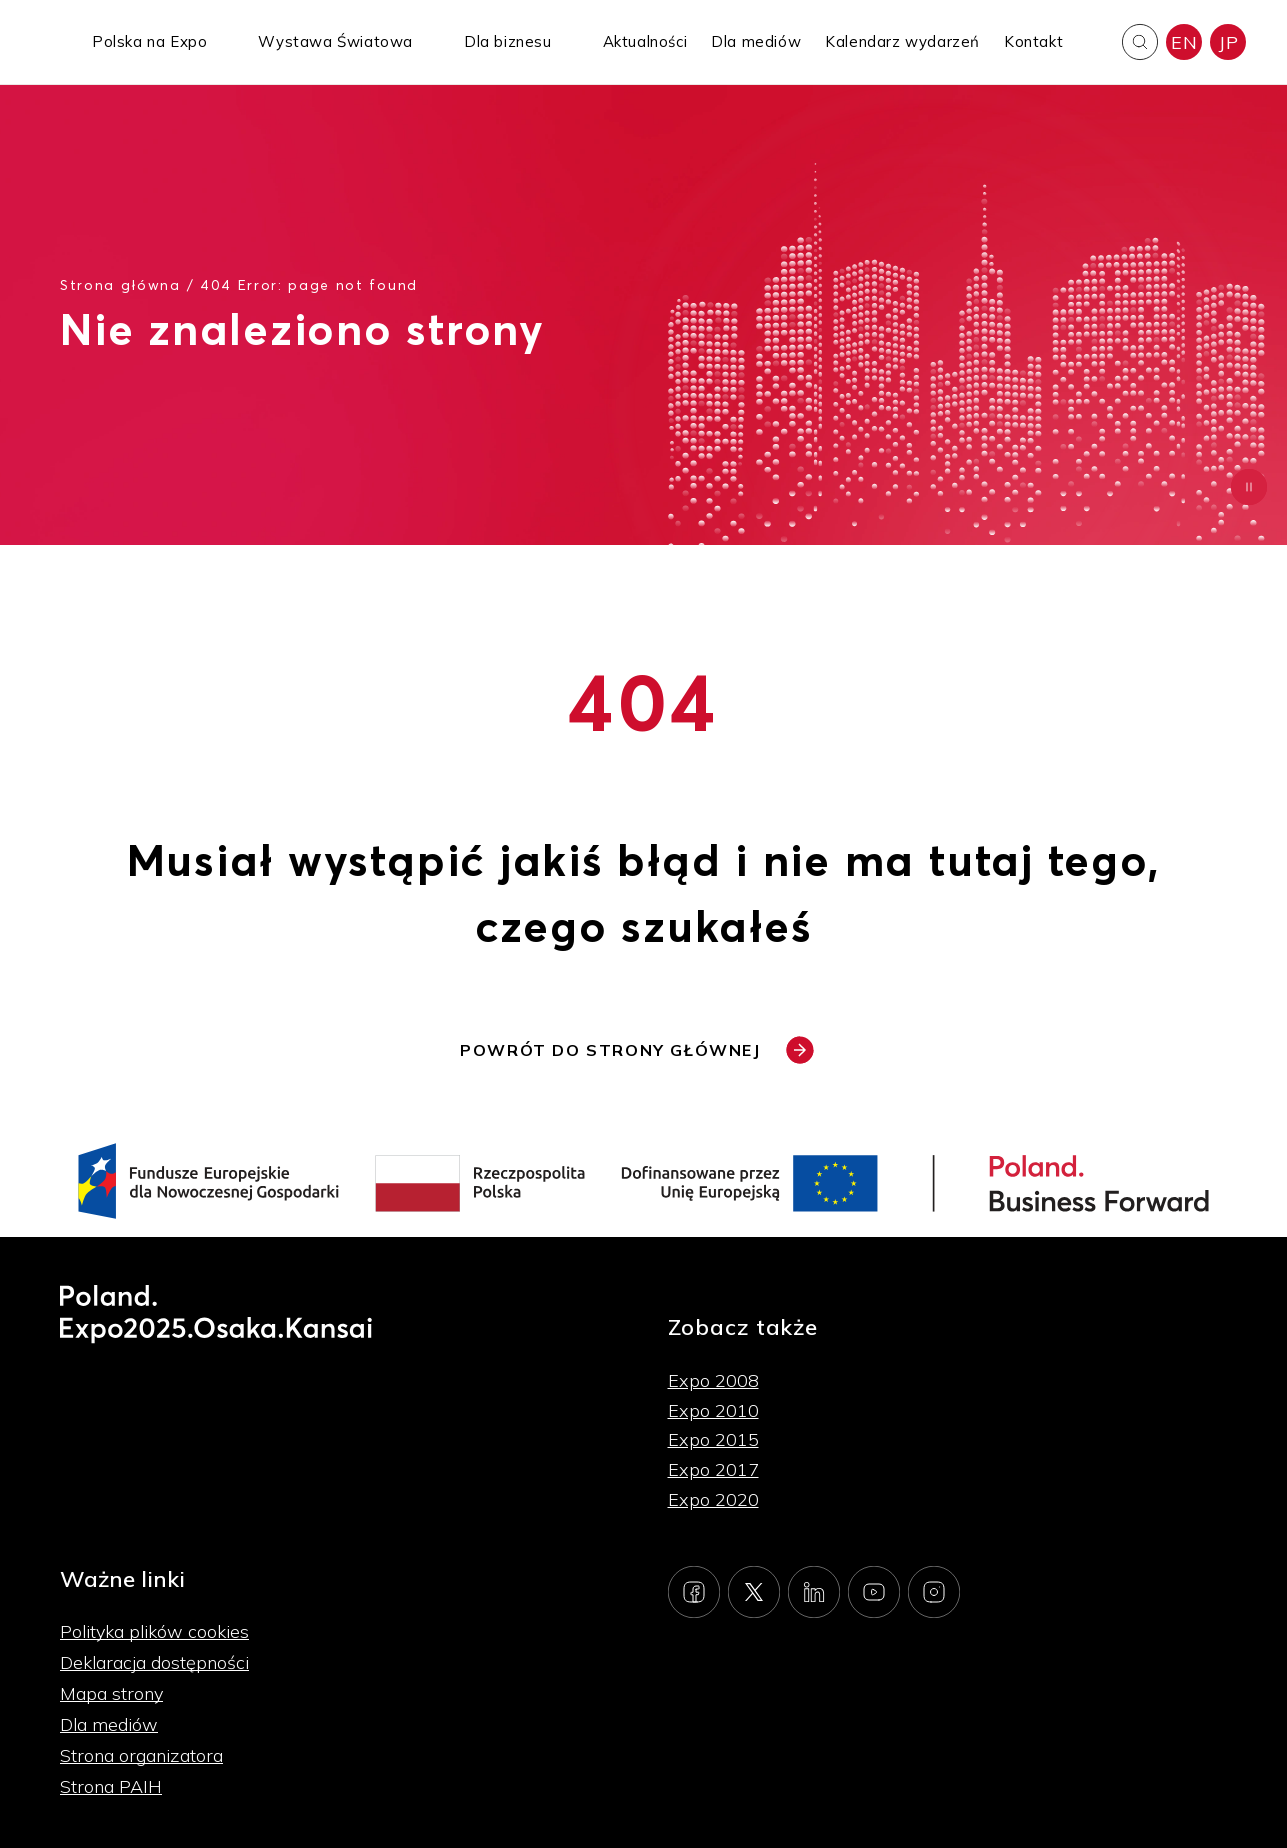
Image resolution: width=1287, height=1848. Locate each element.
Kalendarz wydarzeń (902, 41)
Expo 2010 (713, 1410)
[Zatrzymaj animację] (1249, 487)
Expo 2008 (713, 1380)
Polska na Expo (149, 41)
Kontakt (1033, 41)
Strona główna (120, 284)
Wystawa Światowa (335, 41)
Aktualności (645, 41)
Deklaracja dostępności (154, 1662)
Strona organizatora (141, 1755)
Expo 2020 (713, 1499)
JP (1228, 42)
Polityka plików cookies (154, 1631)
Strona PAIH (111, 1786)
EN (1184, 42)
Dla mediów (756, 41)
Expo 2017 (713, 1469)
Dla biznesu (508, 41)
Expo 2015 (713, 1439)
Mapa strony (111, 1693)
